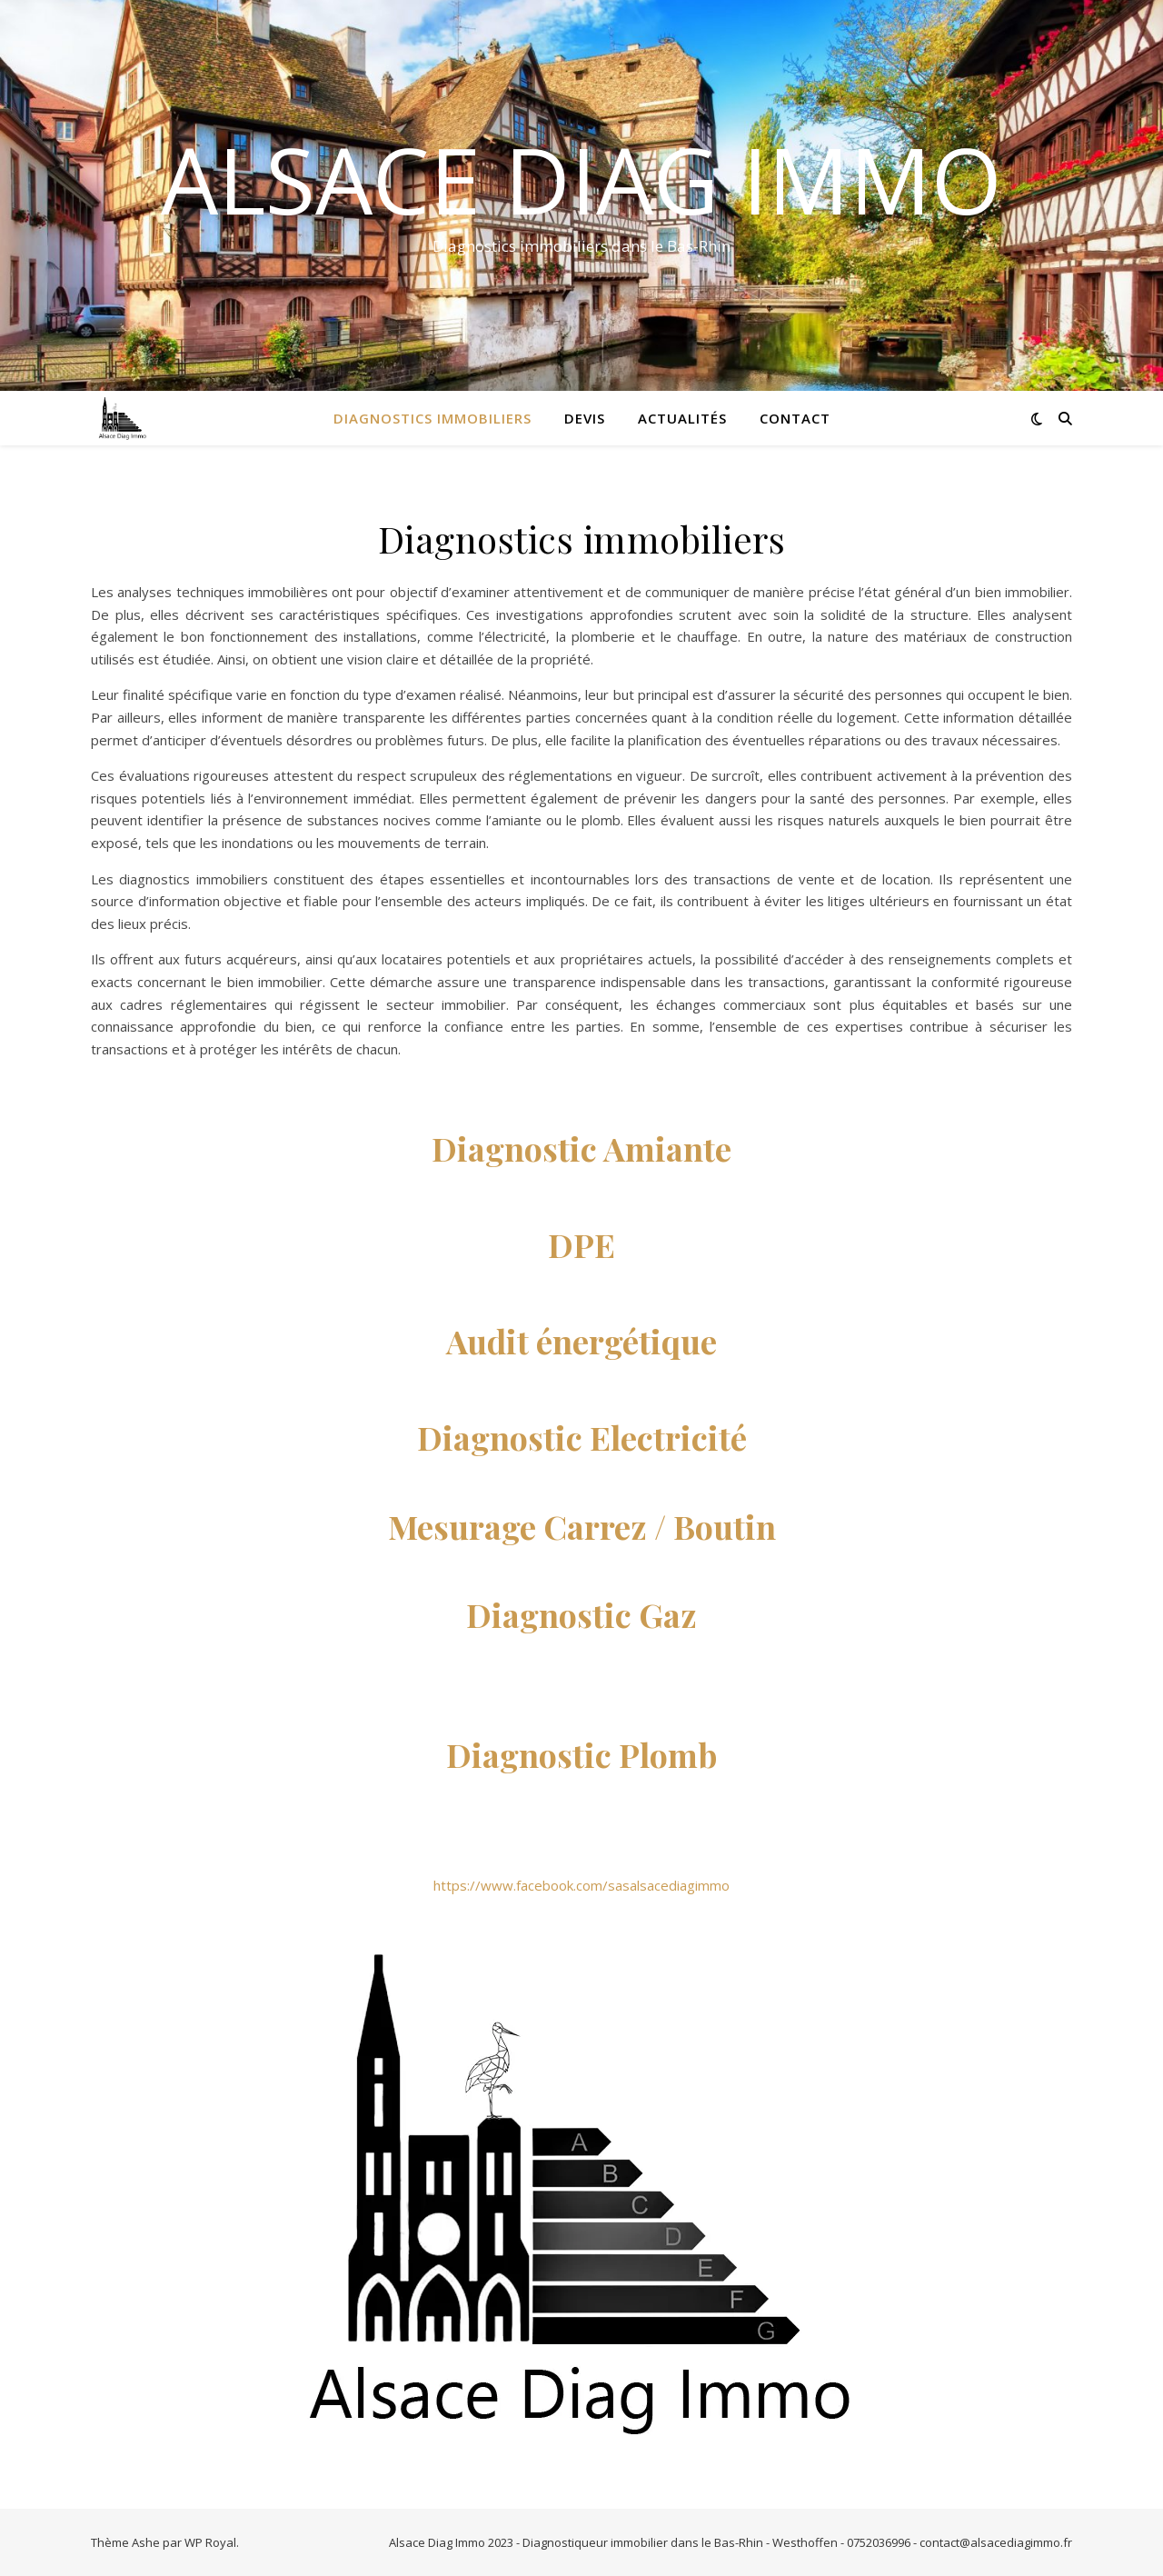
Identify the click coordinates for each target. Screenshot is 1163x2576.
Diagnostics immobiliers (432, 418)
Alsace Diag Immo (581, 179)
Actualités (682, 418)
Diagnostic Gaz (581, 1614)
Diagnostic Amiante (581, 1148)
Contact (795, 418)
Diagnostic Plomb (581, 1754)
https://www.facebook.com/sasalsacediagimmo (581, 1885)
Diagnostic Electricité (582, 1437)
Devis (584, 418)
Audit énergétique (581, 1341)
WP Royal (210, 2542)
